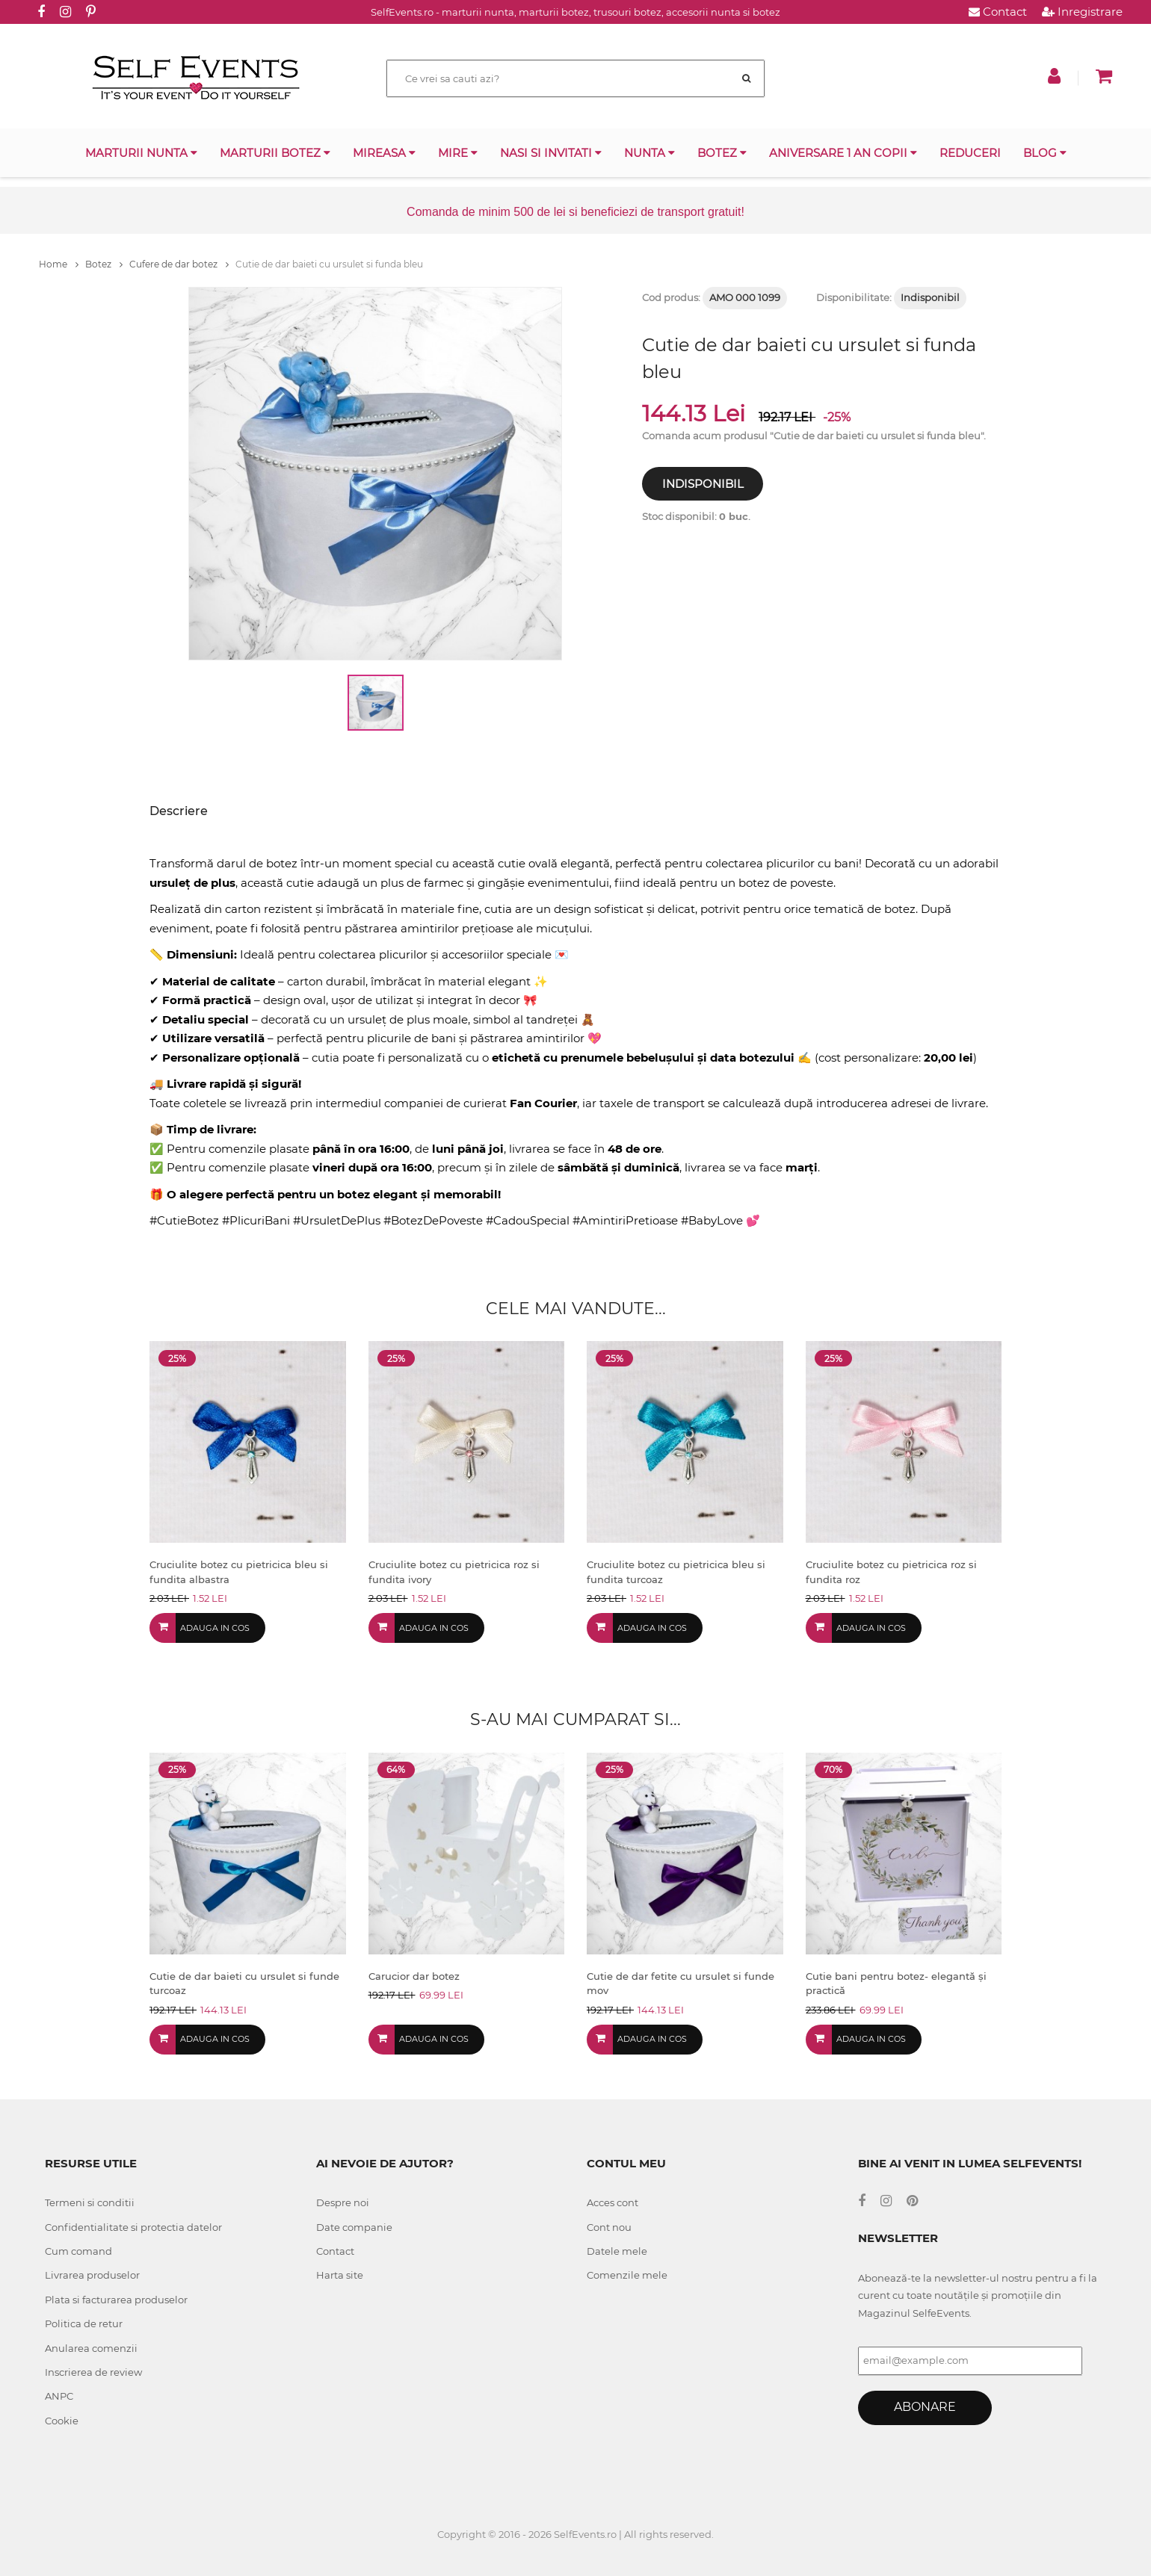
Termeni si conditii (90, 2202)
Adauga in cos (215, 1628)
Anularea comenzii (91, 2348)
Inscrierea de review (93, 2372)
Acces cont (612, 2202)
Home (58, 264)
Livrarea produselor (92, 2275)
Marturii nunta (141, 153)
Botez (722, 153)
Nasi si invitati (551, 153)
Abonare (925, 2407)
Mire (458, 153)
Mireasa (384, 153)
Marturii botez (275, 153)
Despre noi (342, 2202)
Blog (1045, 153)
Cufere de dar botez (179, 264)
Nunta (649, 153)
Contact (998, 11)
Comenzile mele (627, 2275)
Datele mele (617, 2251)
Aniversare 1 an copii (843, 153)
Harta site (339, 2275)
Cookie (61, 2421)
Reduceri (970, 153)
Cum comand (78, 2251)
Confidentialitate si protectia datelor (133, 2227)
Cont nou (609, 2227)
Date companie (354, 2227)
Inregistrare (1082, 11)
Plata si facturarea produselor (116, 2300)
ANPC (59, 2396)
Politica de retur (84, 2323)
